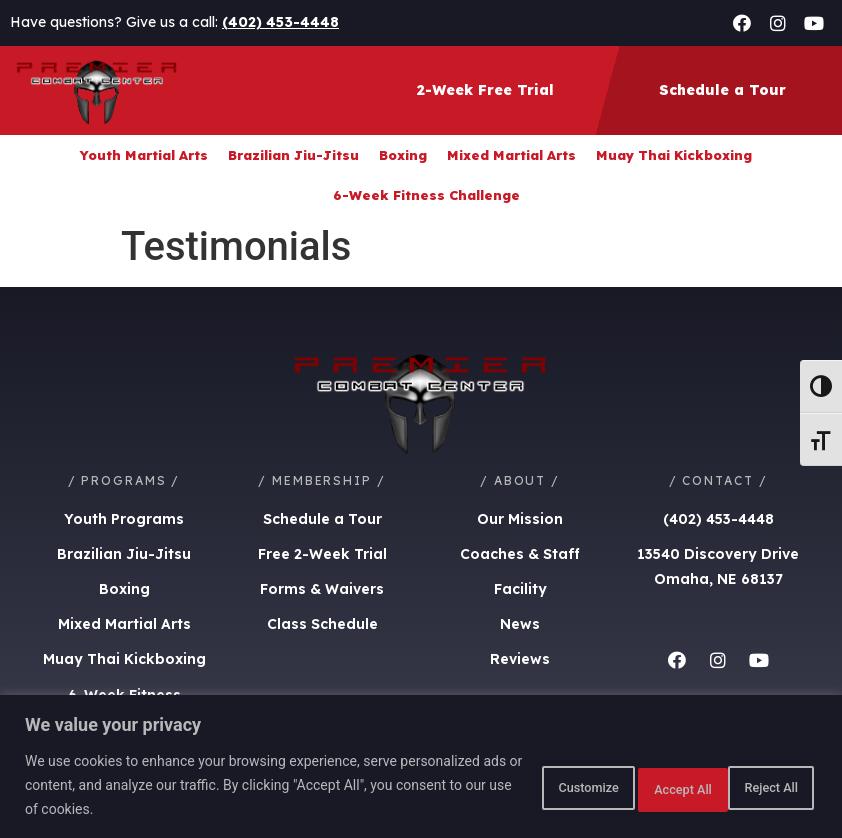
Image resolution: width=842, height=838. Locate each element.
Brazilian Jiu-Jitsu (293, 155)
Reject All (628, 785)
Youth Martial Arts (144, 155)
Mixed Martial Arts (511, 155)
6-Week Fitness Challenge (426, 195)
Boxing (403, 155)
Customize (499, 785)
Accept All (756, 785)
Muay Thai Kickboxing (674, 155)
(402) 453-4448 (280, 22)
